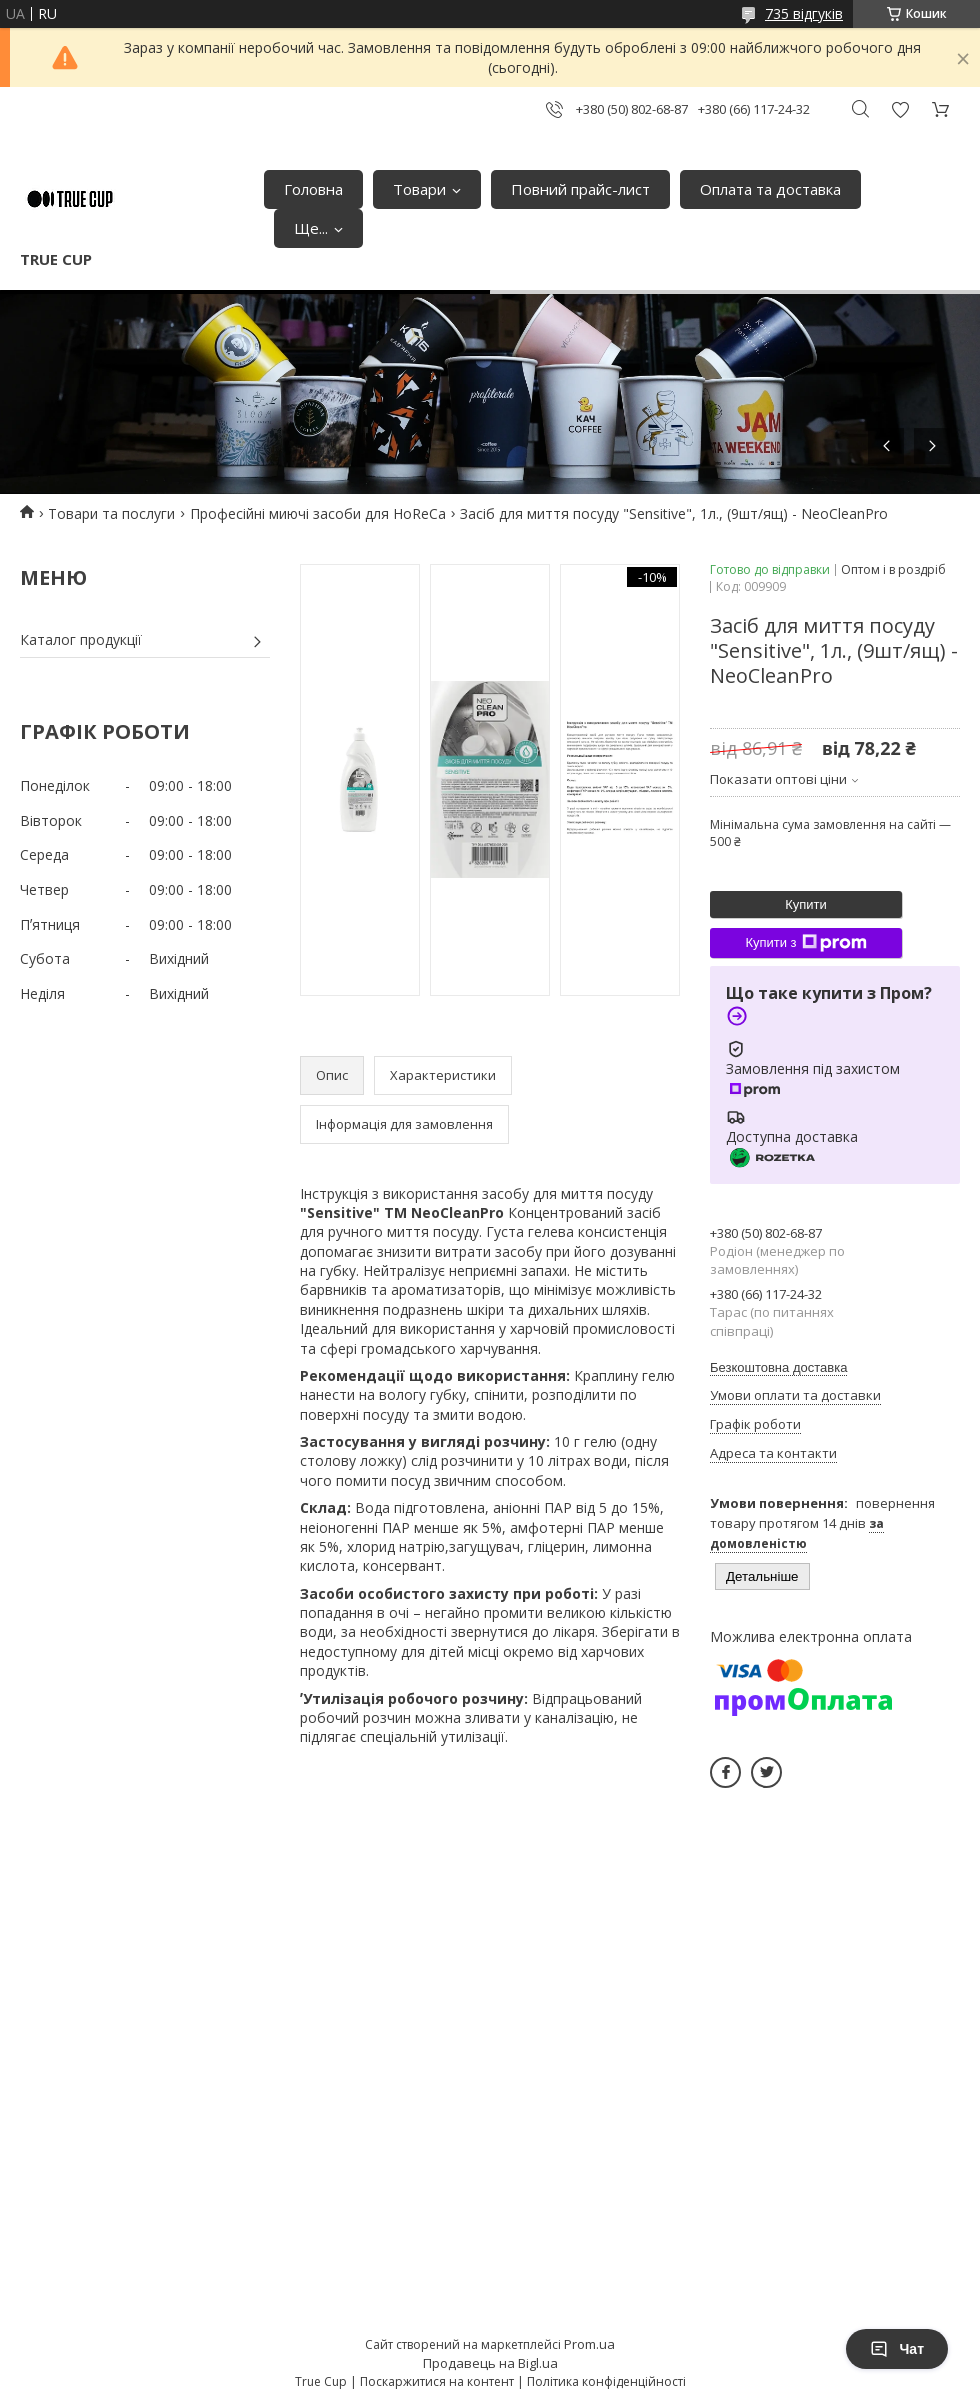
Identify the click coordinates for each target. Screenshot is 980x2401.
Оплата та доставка (770, 189)
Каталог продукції (81, 639)
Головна (313, 189)
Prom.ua (589, 2344)
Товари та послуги (111, 513)
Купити (806, 904)
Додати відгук (900, 109)
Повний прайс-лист (580, 189)
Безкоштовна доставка (778, 1367)
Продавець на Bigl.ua (490, 2363)
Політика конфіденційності (606, 2381)
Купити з (805, 943)
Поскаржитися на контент (437, 2381)
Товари (419, 189)
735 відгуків (804, 13)
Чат (897, 2349)
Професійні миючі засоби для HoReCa (318, 513)
